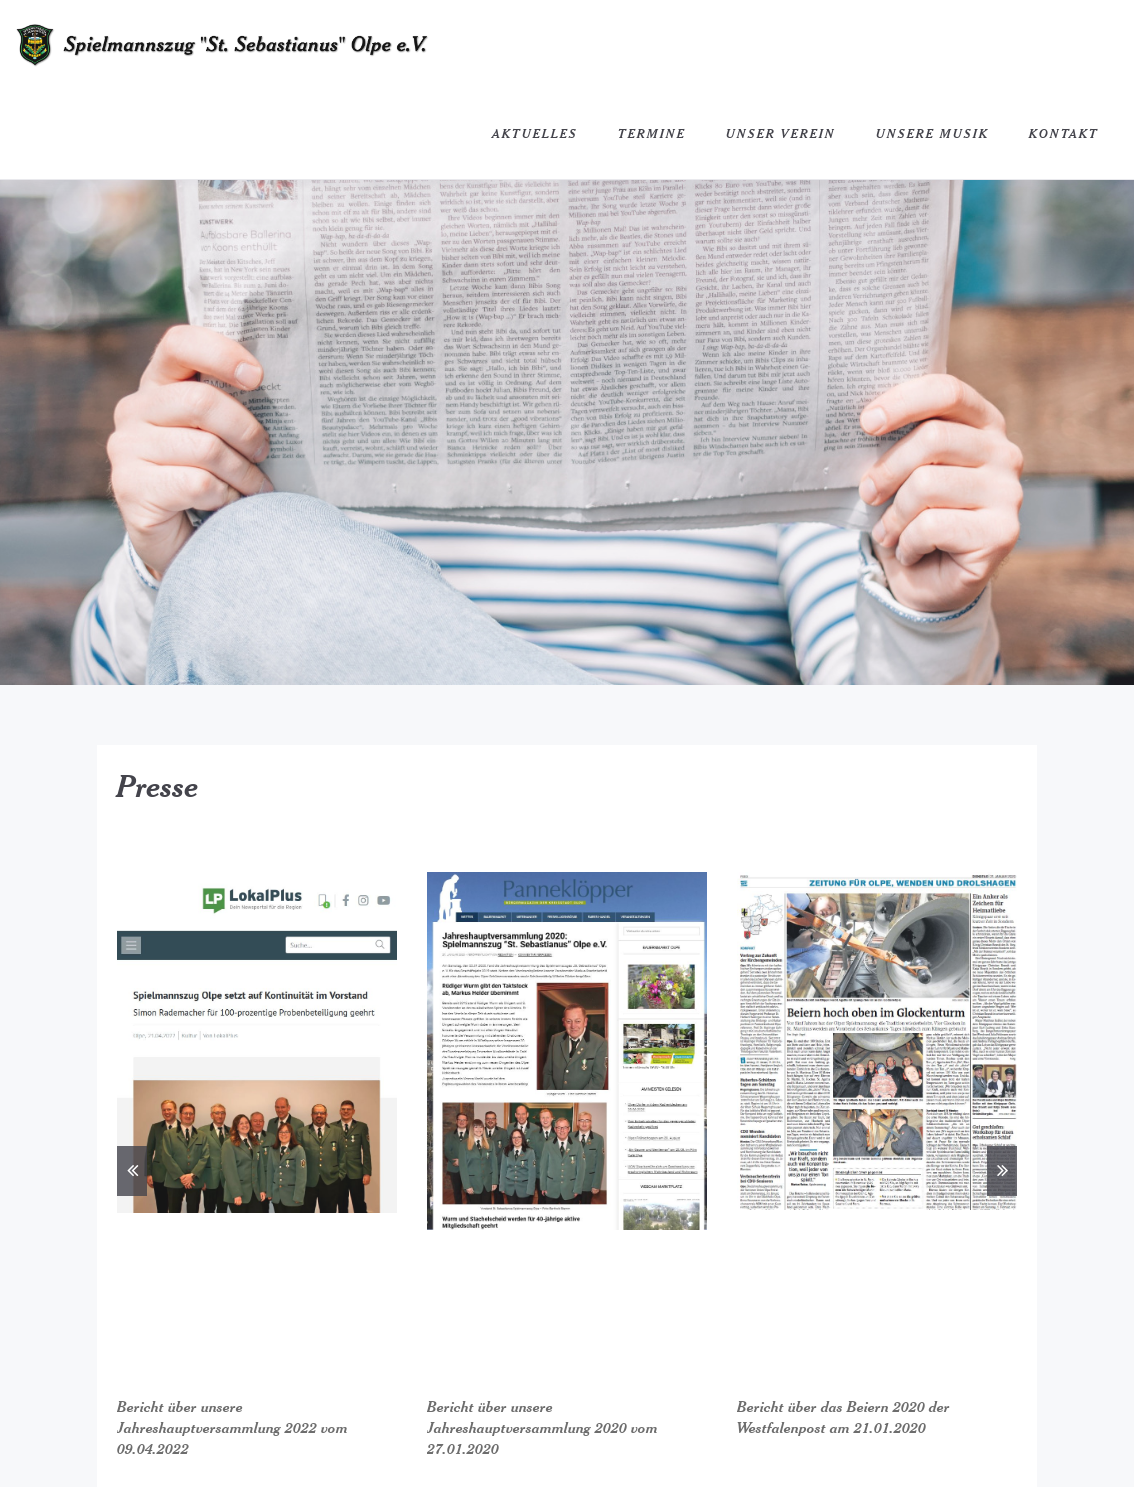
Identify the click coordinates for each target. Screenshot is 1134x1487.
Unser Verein (781, 133)
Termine (652, 133)
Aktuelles (535, 133)
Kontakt (1064, 133)
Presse (158, 786)
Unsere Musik (932, 133)
